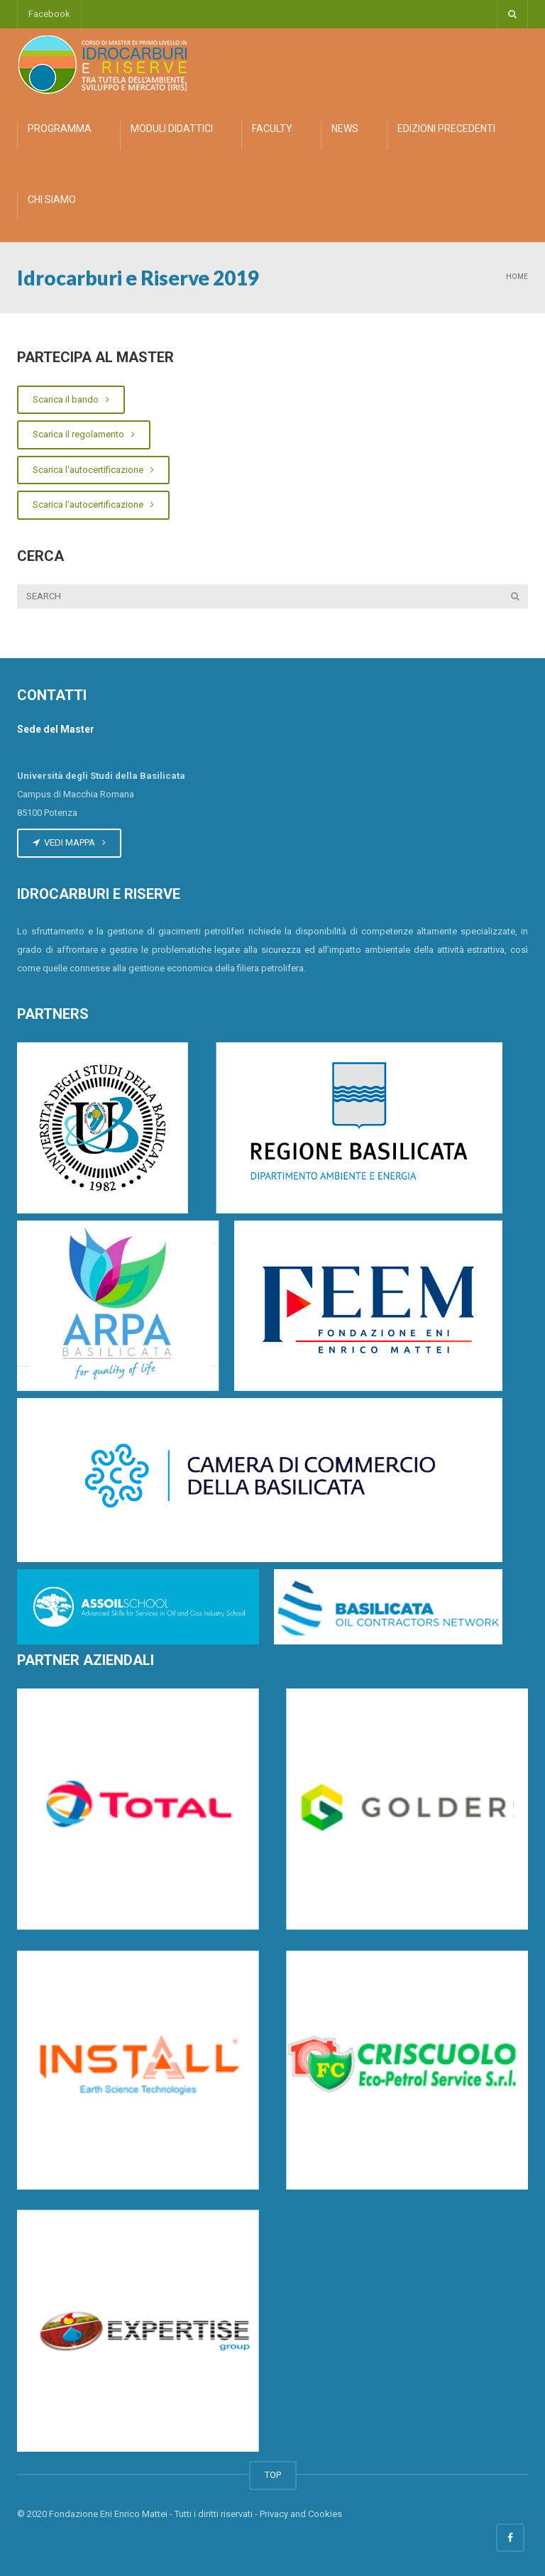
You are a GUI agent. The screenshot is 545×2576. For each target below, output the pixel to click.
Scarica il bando (71, 399)
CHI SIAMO (52, 199)
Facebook (49, 14)
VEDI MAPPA (69, 842)
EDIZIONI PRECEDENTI (446, 128)
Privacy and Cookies (301, 2514)
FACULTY (272, 128)
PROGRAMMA (60, 128)
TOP (273, 2474)
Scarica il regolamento (84, 434)
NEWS (344, 128)
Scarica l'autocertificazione (93, 469)
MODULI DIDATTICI (172, 128)
